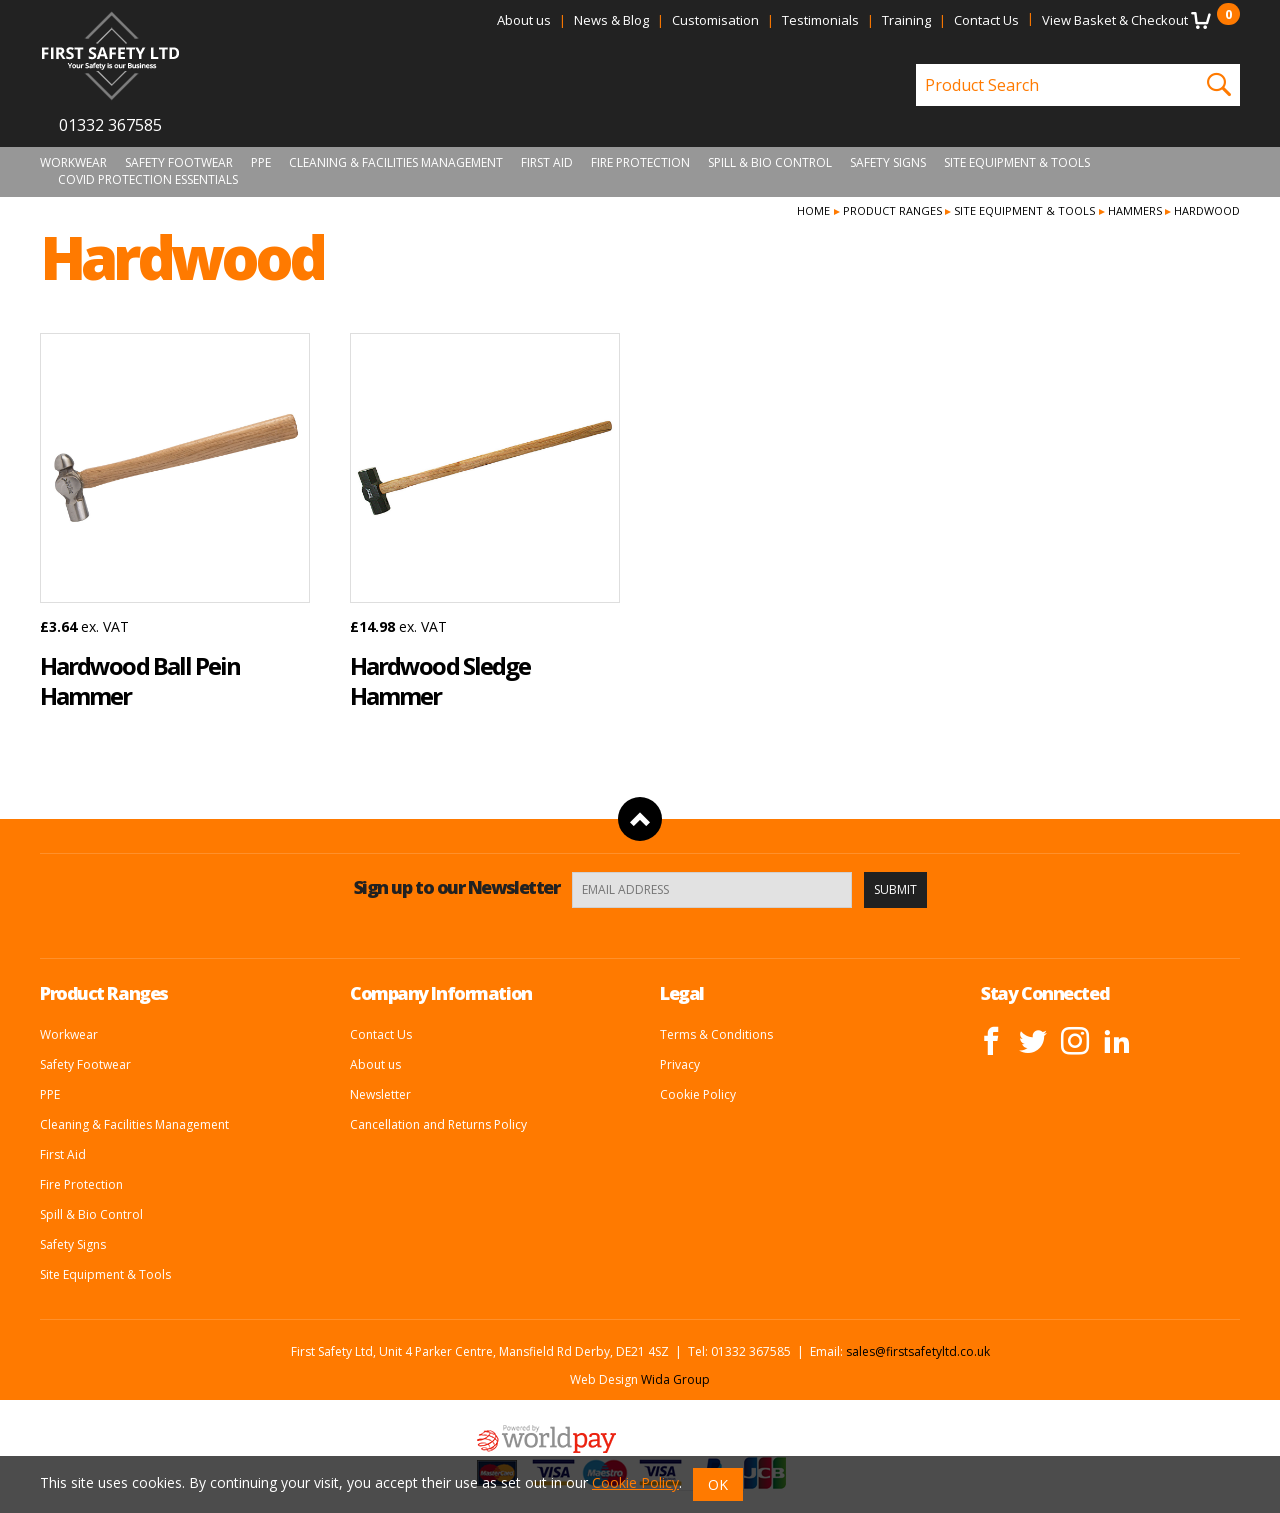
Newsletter (380, 1094)
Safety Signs (888, 163)
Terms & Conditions (716, 1034)
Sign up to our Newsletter (457, 887)
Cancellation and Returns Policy (438, 1124)
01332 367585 (110, 125)
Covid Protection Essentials (148, 180)
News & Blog (611, 20)
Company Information (441, 993)
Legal (682, 993)
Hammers (1135, 210)
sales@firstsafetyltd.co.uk (918, 1351)
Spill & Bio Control (770, 163)
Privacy (680, 1064)
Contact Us (986, 20)
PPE (261, 163)
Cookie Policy (698, 1094)
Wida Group (675, 1379)
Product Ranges (892, 210)
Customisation (715, 20)
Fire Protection (640, 163)
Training (906, 20)
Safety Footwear (179, 163)
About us (524, 20)
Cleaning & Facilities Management (396, 163)
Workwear (73, 163)
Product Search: (916, 64)
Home (813, 210)
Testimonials (820, 20)
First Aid (547, 163)
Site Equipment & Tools (1017, 163)
